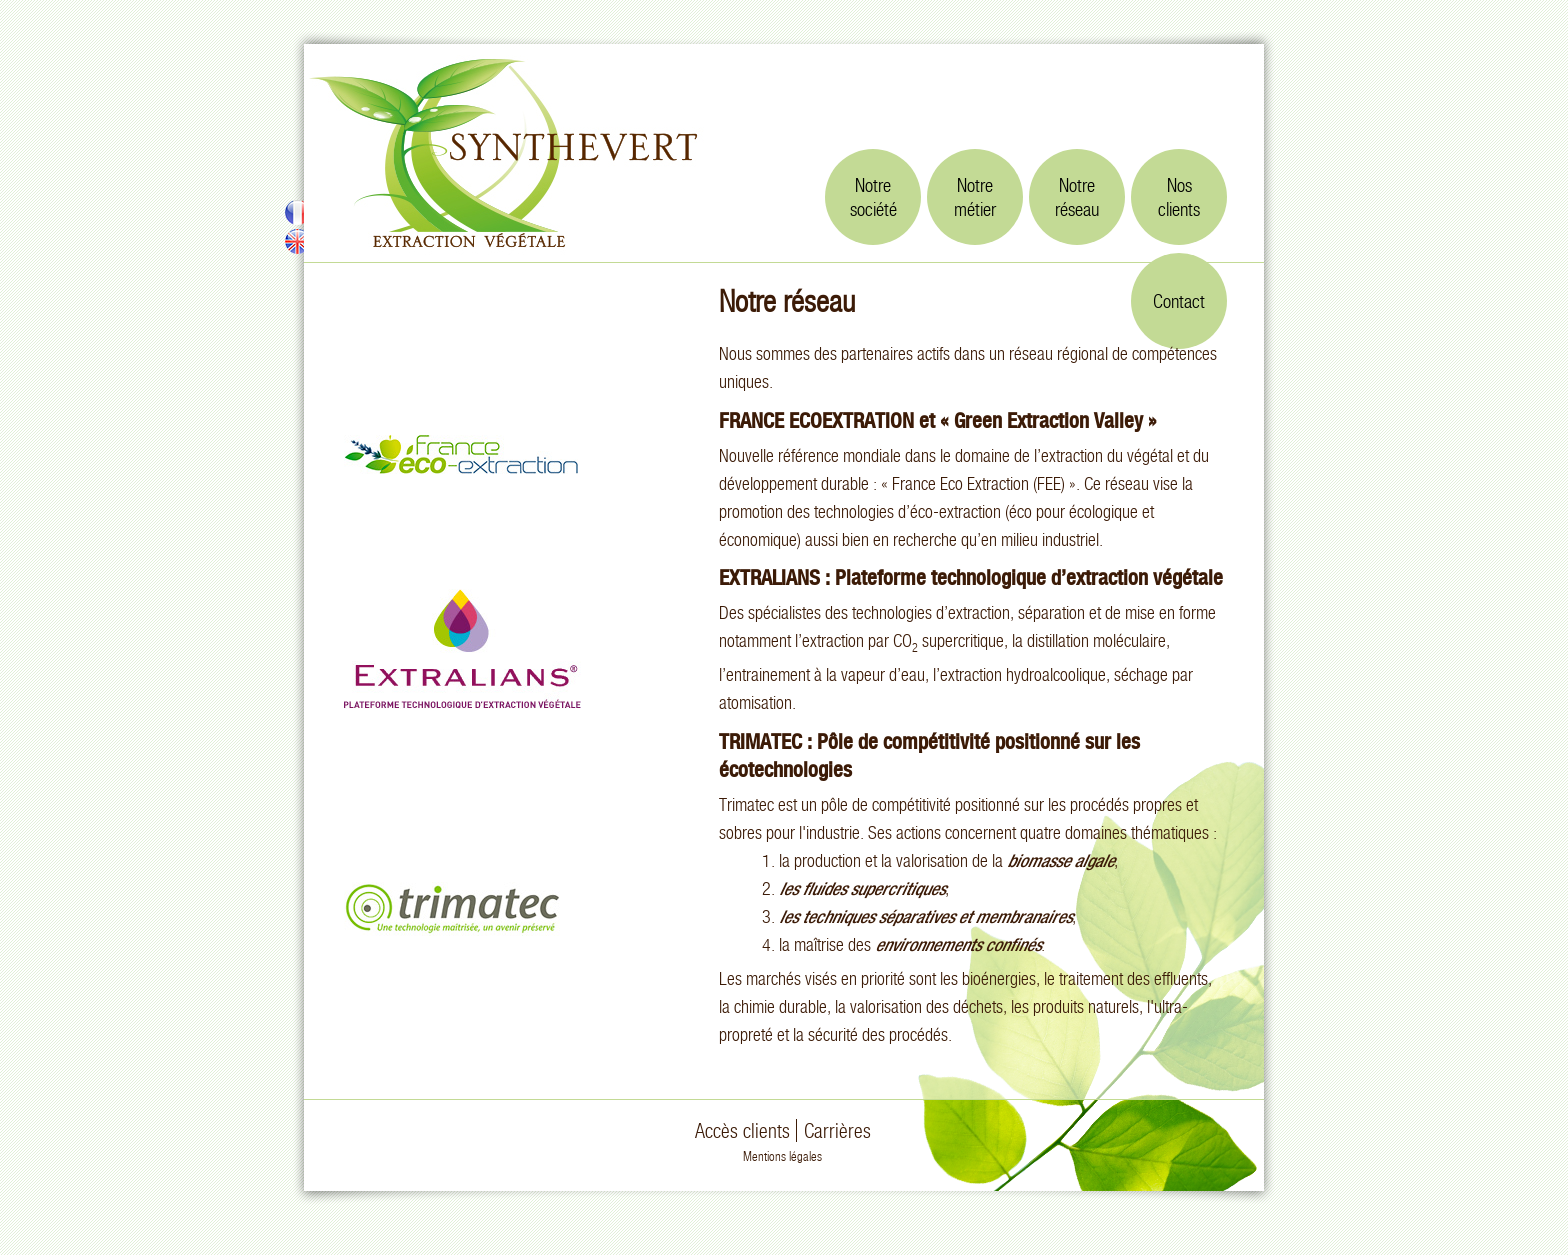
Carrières (837, 1130)
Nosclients (1179, 197)
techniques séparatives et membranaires (937, 916)
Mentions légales (782, 1156)
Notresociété (873, 197)
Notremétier (975, 197)
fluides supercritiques (873, 888)
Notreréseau (1077, 197)
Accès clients (742, 1130)
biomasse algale (1060, 860)
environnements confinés (958, 944)
